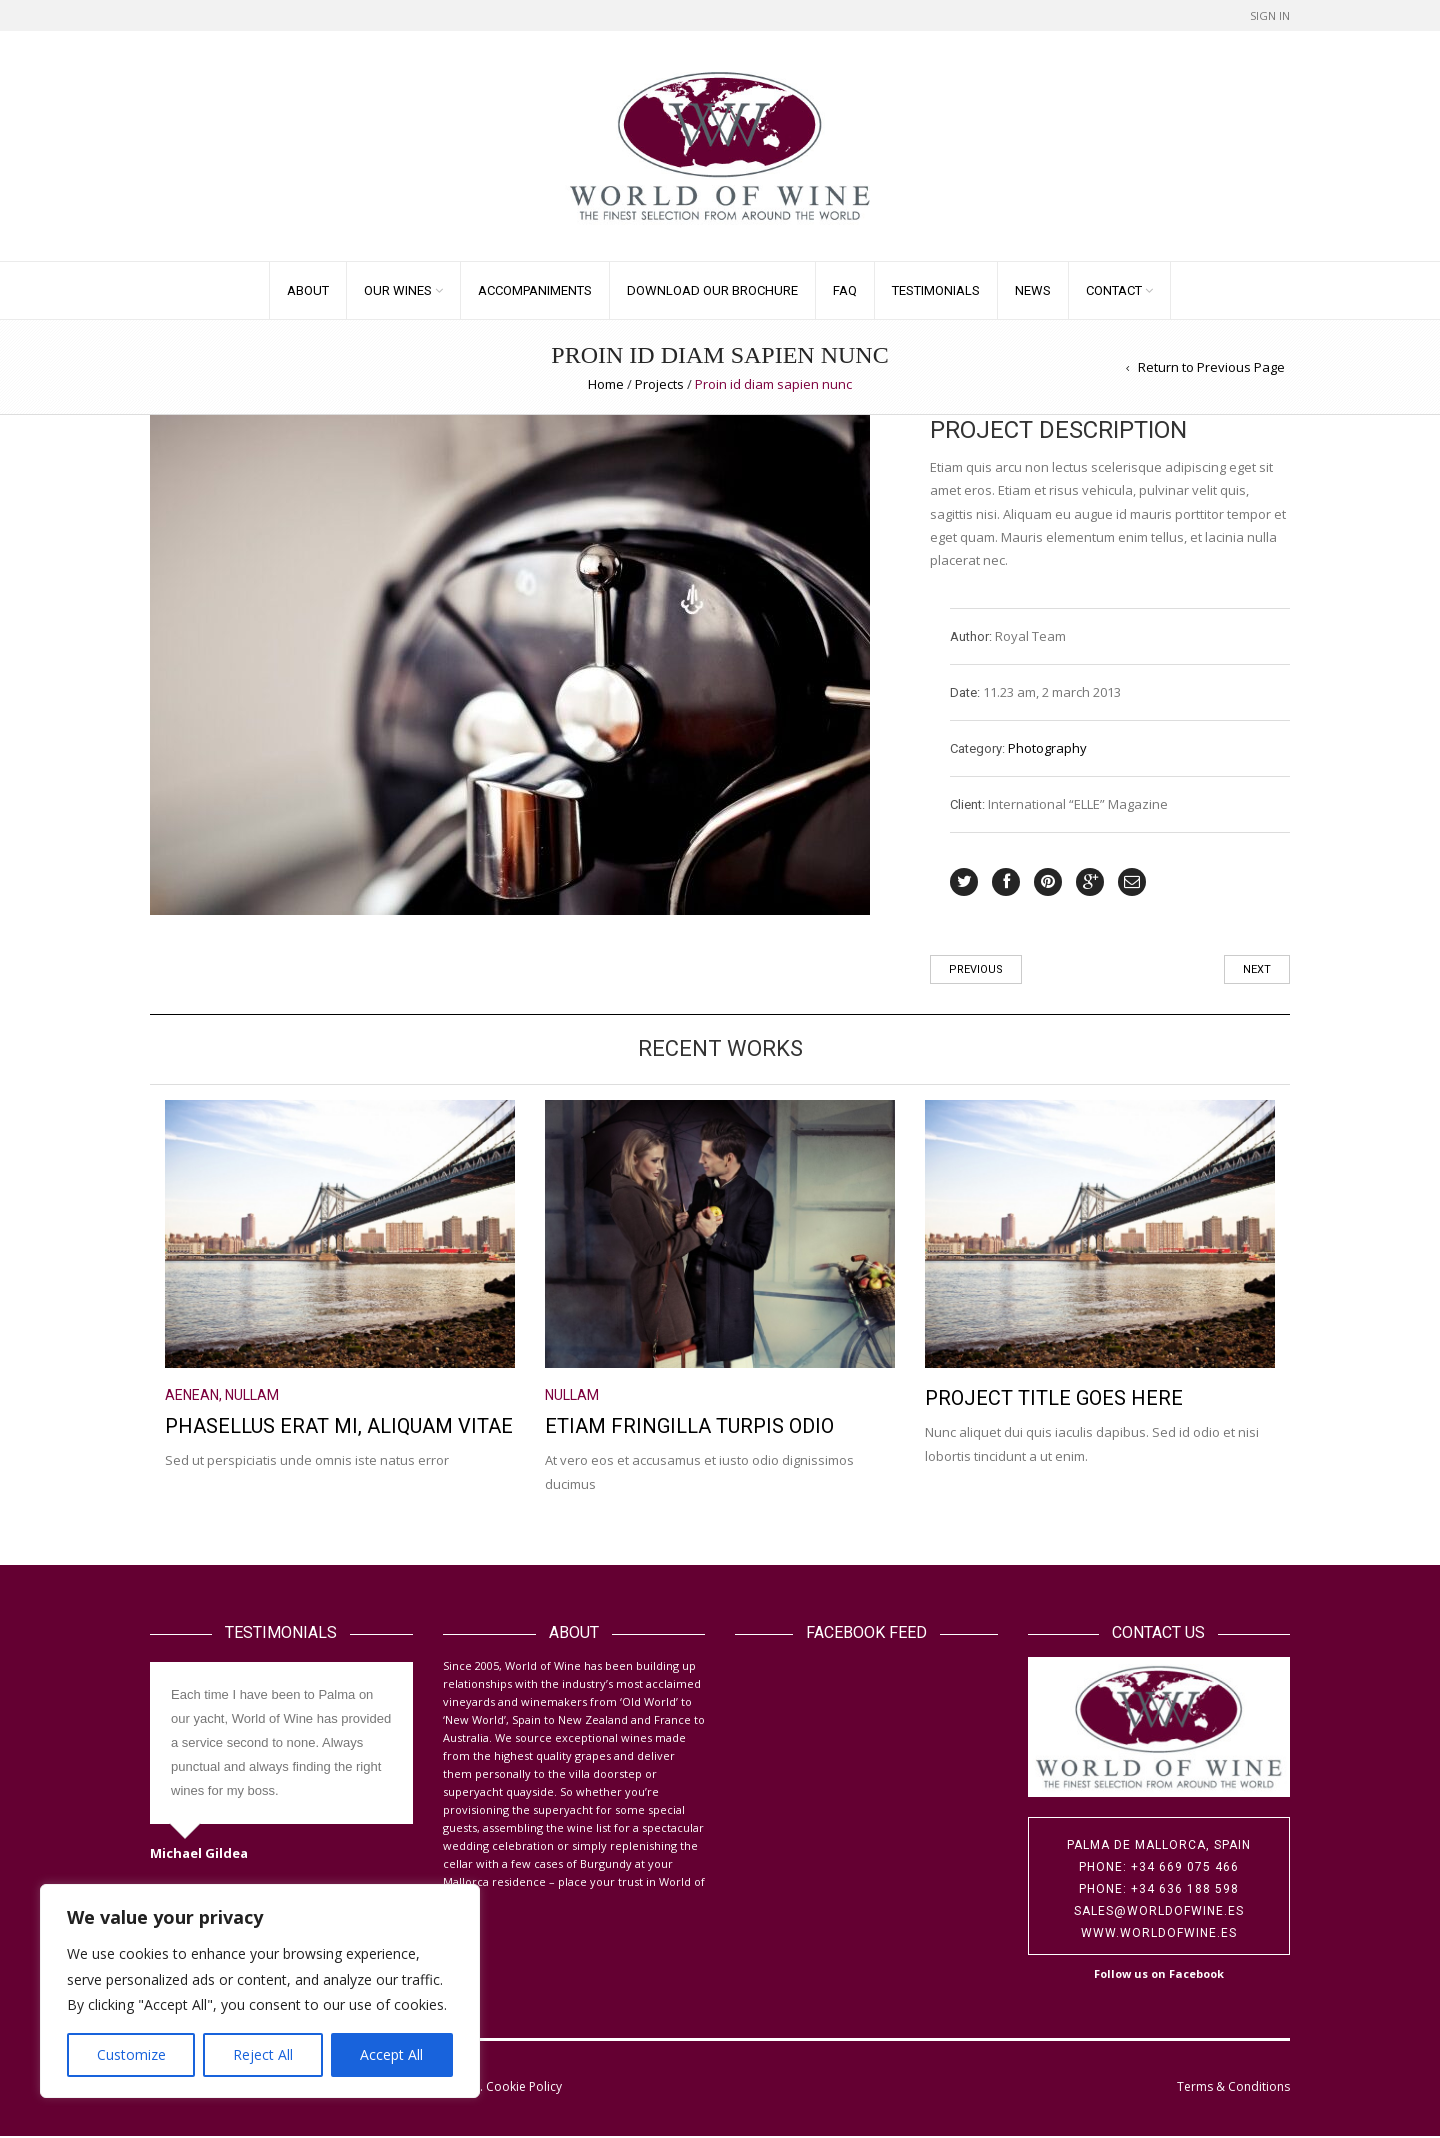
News (1033, 291)
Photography (1047, 749)
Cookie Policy (524, 2087)
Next (1257, 971)
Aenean (192, 1396)
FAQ (845, 291)
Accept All (391, 2054)
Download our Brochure (712, 291)
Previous (976, 971)
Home (606, 386)
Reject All (263, 2054)
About (308, 291)
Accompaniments (535, 291)
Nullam (252, 1396)
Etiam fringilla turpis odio (689, 1427)
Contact (1114, 291)
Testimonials (936, 291)
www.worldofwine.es (1159, 1934)
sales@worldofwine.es (1159, 1912)
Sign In (1270, 15)
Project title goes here (1054, 1399)
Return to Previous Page (1211, 368)
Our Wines (398, 291)
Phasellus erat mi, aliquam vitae (339, 1427)
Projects (659, 386)
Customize (131, 2054)
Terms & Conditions (1233, 2087)
